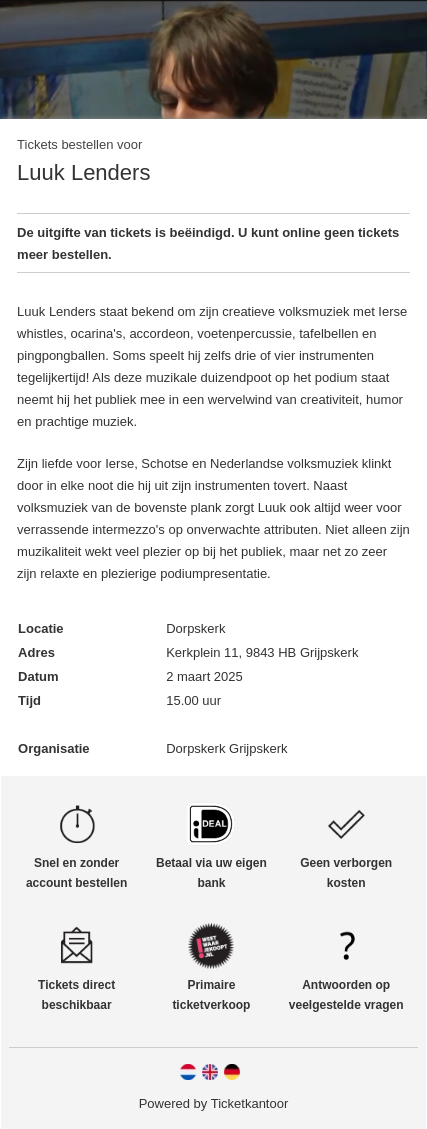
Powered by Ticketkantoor (214, 1103)
